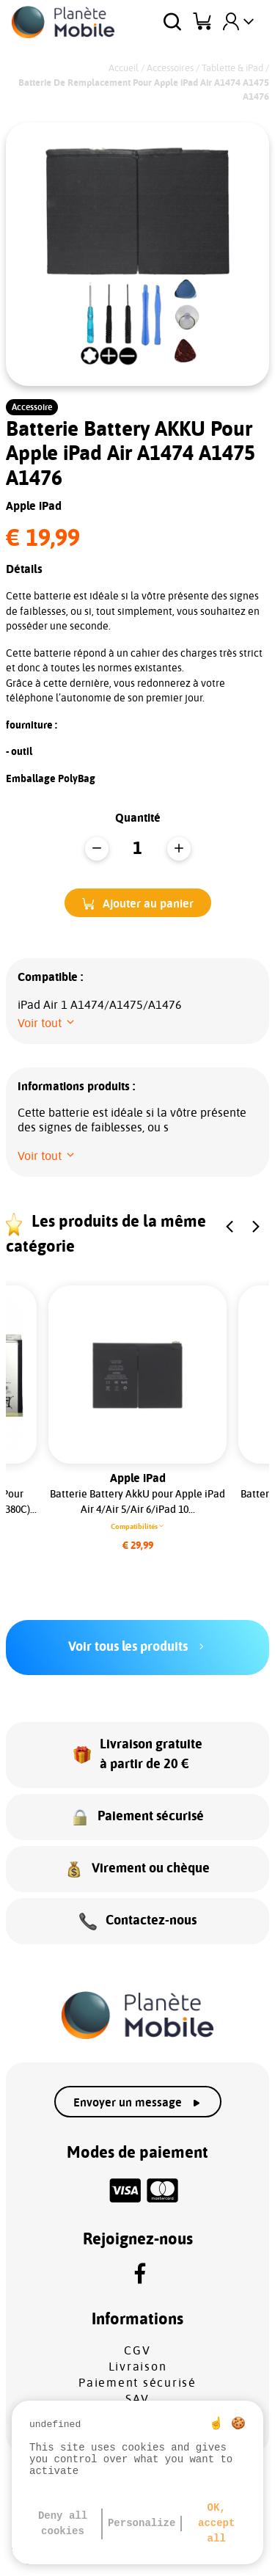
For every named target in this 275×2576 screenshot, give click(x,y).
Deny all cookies (62, 2523)
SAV (137, 2399)
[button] (138, 903)
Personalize (141, 2523)
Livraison (138, 2367)
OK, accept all (216, 2523)
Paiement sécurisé (137, 2383)
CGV (137, 2351)
